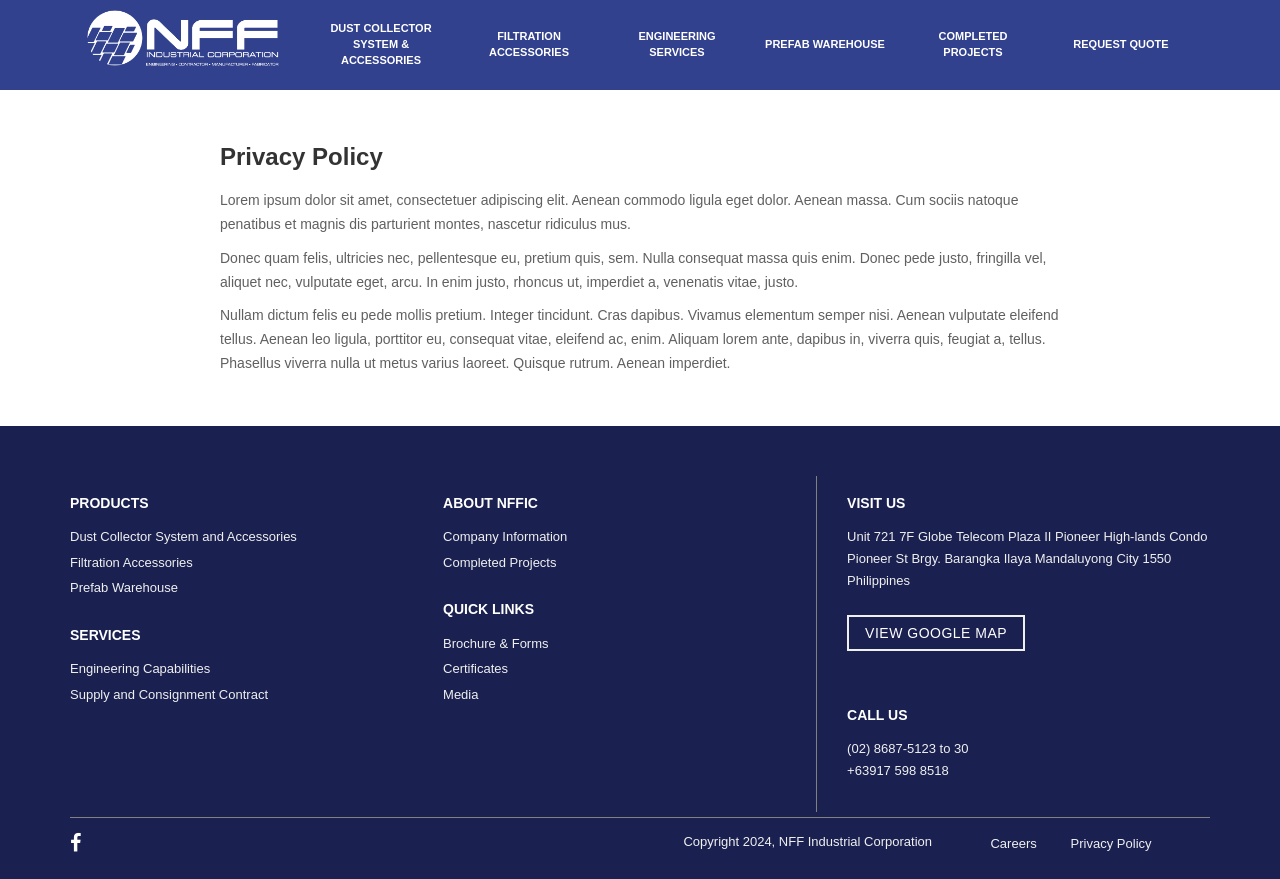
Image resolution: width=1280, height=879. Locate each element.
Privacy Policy (1111, 843)
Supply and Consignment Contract (169, 694)
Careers (1013, 843)
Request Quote (1120, 44)
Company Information (505, 536)
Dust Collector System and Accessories (183, 536)
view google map (936, 633)
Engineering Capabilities (140, 668)
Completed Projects (972, 44)
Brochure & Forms (495, 643)
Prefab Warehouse (825, 44)
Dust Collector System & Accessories (380, 43)
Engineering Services (676, 44)
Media (460, 694)
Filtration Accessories (529, 44)
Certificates (475, 668)
